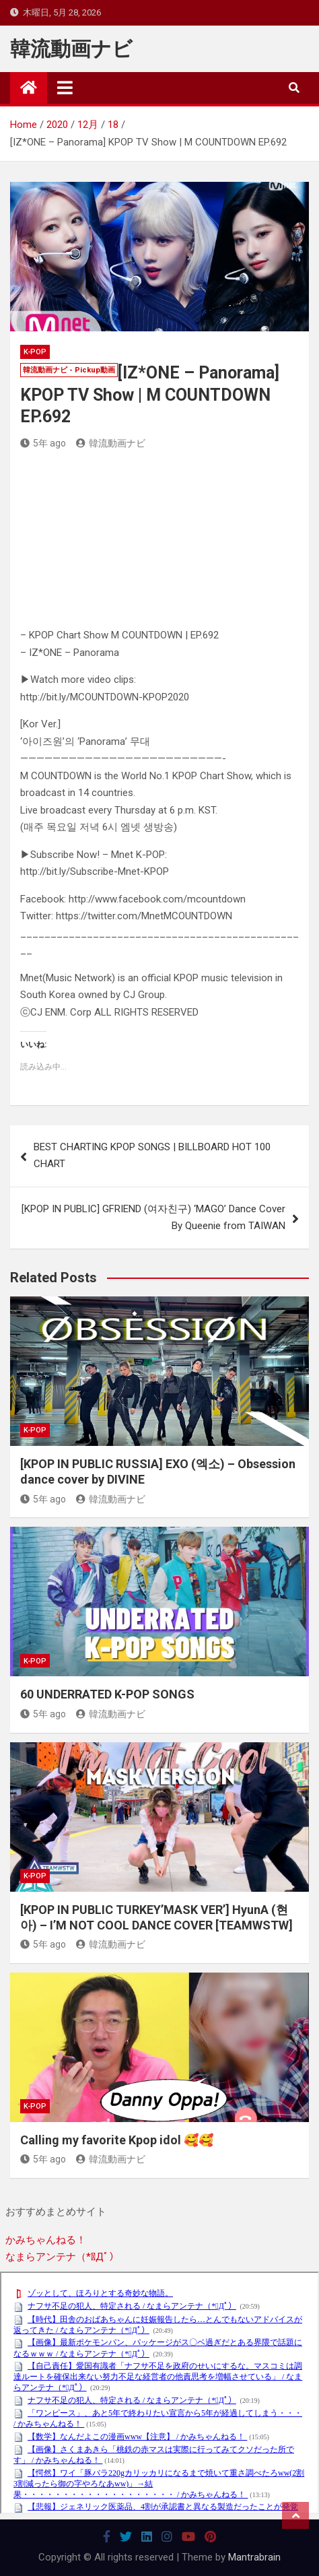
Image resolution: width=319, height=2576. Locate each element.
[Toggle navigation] (65, 87)
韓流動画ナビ (71, 49)
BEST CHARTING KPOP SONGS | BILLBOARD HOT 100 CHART (152, 1155)
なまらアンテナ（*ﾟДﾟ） (62, 2257)
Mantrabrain (254, 2557)
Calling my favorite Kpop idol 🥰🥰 (116, 2140)
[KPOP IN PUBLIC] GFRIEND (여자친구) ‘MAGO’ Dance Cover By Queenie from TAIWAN (153, 1217)
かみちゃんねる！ (45, 2240)
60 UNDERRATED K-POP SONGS (107, 1694)
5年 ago (43, 443)
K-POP (35, 352)
